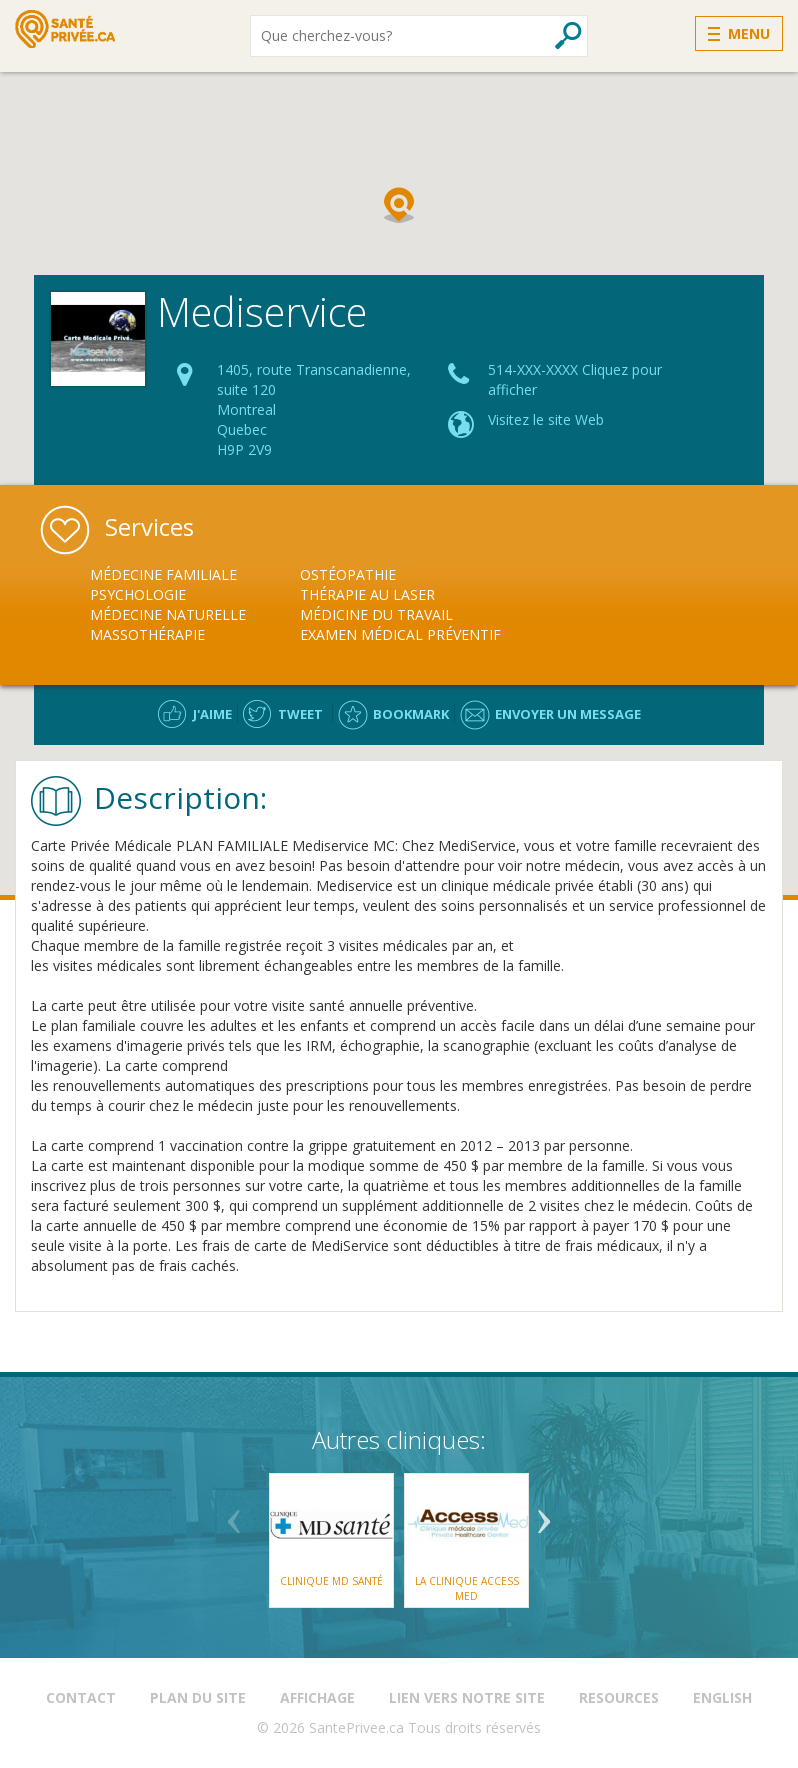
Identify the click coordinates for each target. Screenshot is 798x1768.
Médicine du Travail (376, 614)
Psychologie (138, 594)
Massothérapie (147, 634)
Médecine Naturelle (168, 614)
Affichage (317, 1697)
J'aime (212, 714)
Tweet (300, 714)
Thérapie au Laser (367, 594)
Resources (619, 1697)
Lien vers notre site (467, 1697)
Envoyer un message (568, 714)
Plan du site (198, 1697)
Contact (81, 1697)
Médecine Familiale (163, 574)
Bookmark (411, 714)
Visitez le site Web (546, 419)
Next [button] (544, 1514)
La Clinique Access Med (467, 1588)
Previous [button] (234, 1514)
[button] (399, 205)
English (722, 1697)
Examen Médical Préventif (400, 634)
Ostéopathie (348, 574)
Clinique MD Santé (331, 1581)
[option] (195, 605)
